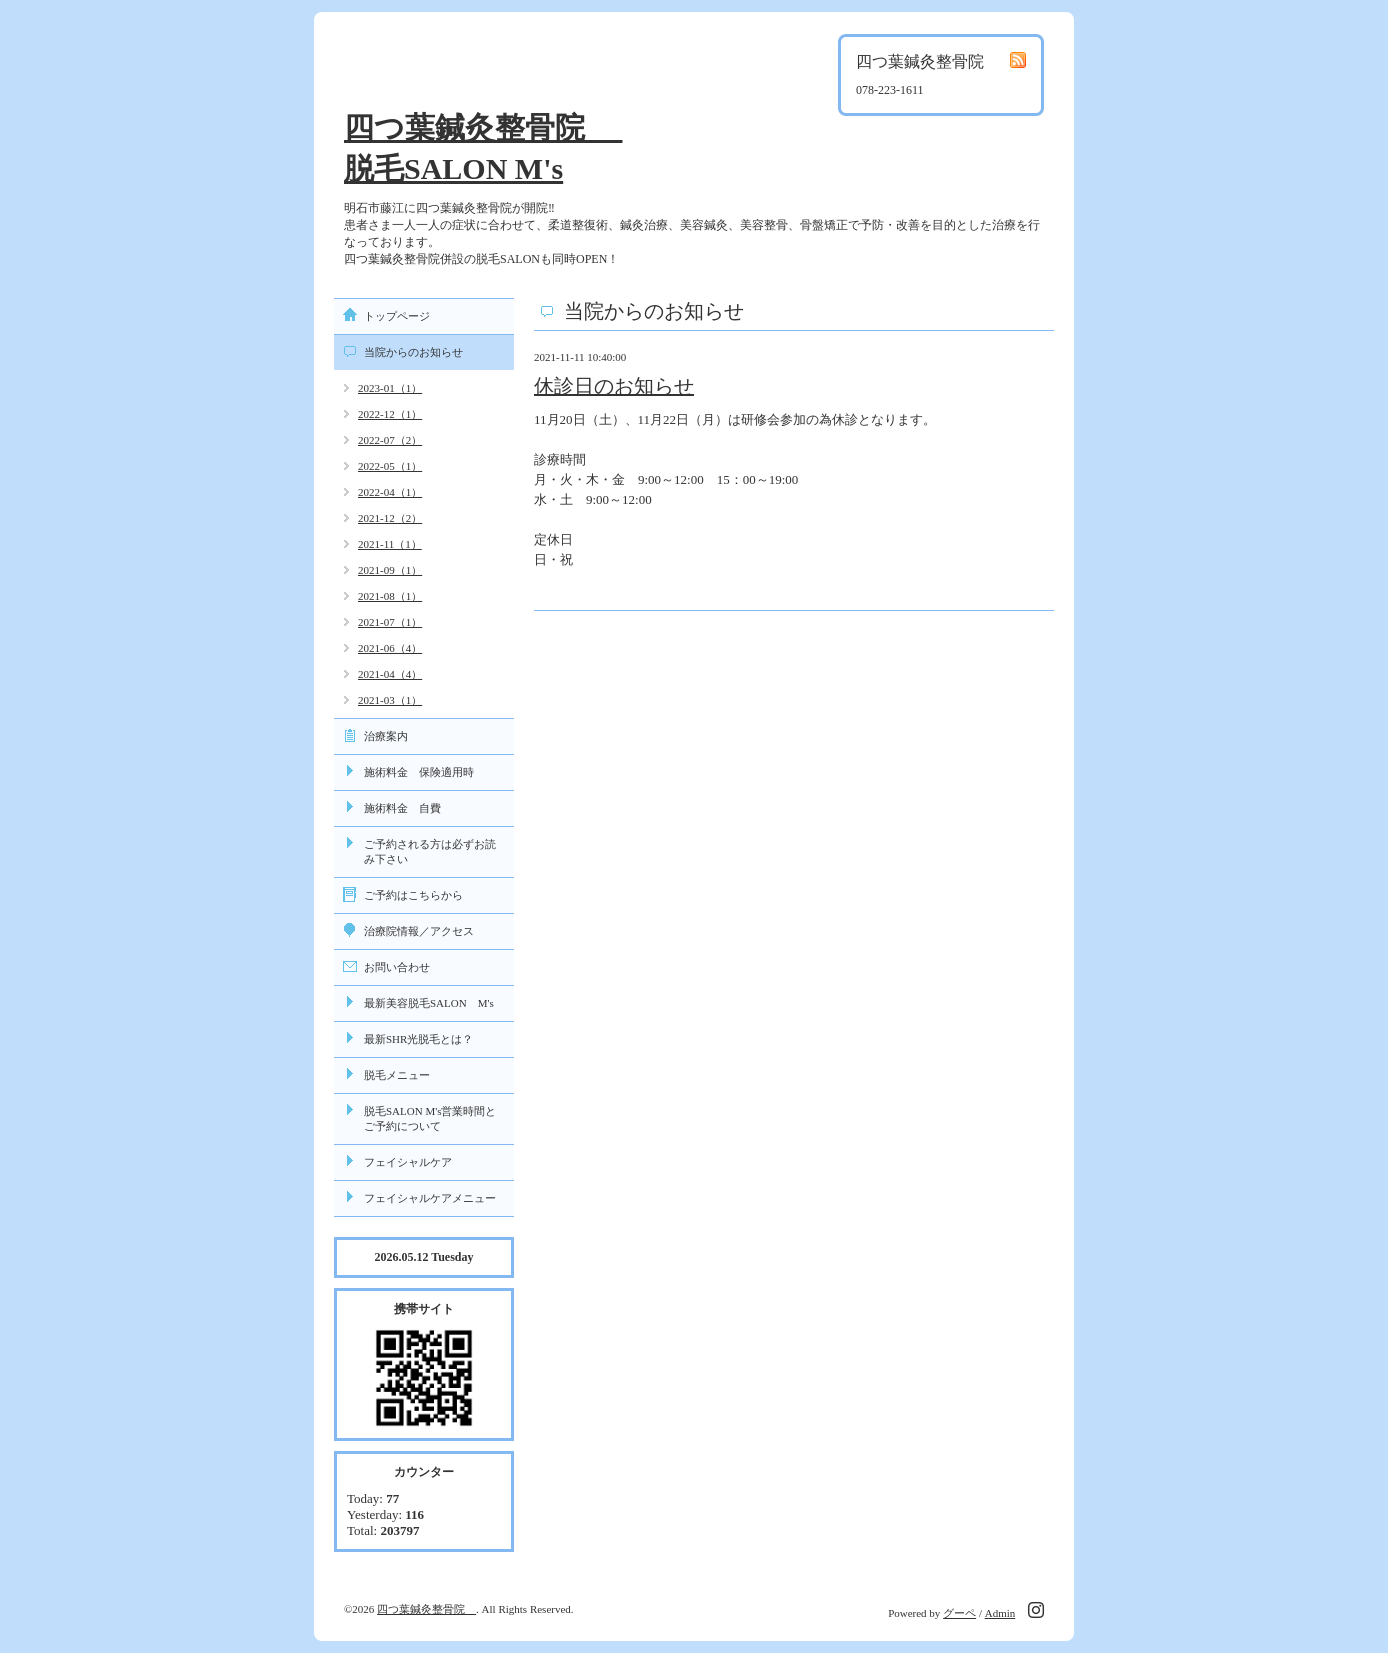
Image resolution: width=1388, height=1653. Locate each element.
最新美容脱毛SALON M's (429, 1003)
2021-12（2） (390, 518)
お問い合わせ (397, 967)
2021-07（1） (390, 622)
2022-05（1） (390, 466)
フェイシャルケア (408, 1162)
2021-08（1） (390, 596)
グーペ (959, 1613)
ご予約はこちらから (413, 895)
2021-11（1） (390, 544)
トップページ (397, 316)
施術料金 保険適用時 (419, 772)
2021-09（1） (390, 570)
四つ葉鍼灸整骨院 (426, 1609)
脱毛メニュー (397, 1075)
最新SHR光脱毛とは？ (418, 1039)
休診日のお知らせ (614, 386)
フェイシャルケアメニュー (430, 1198)
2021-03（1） (390, 700)
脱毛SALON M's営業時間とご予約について (430, 1118)
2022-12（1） (390, 414)
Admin (1000, 1613)
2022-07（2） (390, 440)
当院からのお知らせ (413, 352)
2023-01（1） (390, 388)
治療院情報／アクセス (419, 931)
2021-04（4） (390, 674)
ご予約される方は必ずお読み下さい (430, 851)
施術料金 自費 (402, 808)
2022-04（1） (390, 492)
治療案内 (386, 736)
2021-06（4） (390, 648)
